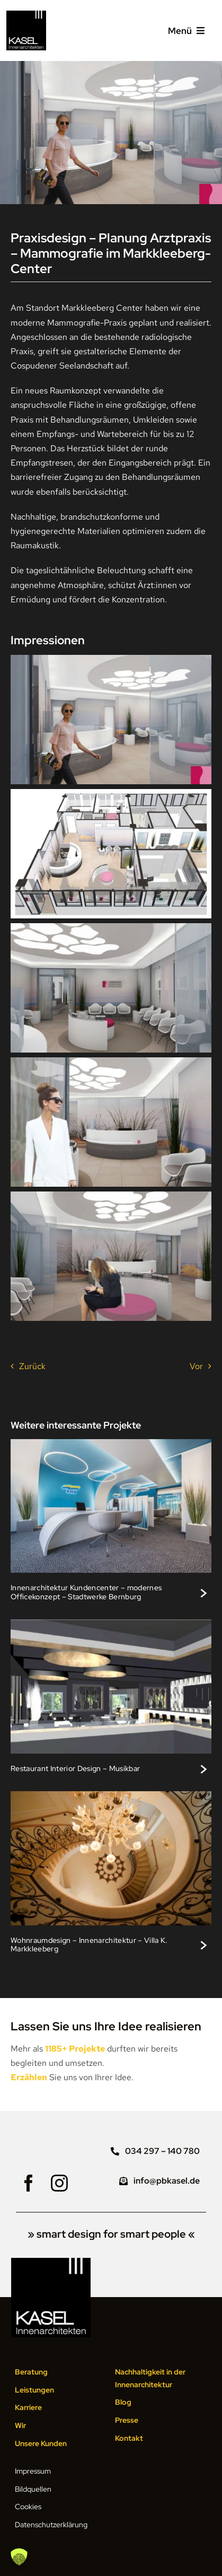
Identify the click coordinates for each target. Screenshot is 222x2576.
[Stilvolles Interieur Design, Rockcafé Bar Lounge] (111, 1623)
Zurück (32, 1366)
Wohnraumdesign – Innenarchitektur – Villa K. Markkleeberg (89, 1944)
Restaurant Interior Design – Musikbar (75, 1768)
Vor (196, 1366)
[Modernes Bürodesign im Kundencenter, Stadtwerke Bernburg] (111, 1443)
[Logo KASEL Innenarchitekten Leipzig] (26, 14)
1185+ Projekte (75, 2048)
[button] (19, 2557)
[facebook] (28, 2183)
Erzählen (29, 2077)
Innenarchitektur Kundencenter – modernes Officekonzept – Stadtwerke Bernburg (86, 1591)
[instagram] (59, 2183)
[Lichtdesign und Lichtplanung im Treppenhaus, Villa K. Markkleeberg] (111, 1795)
